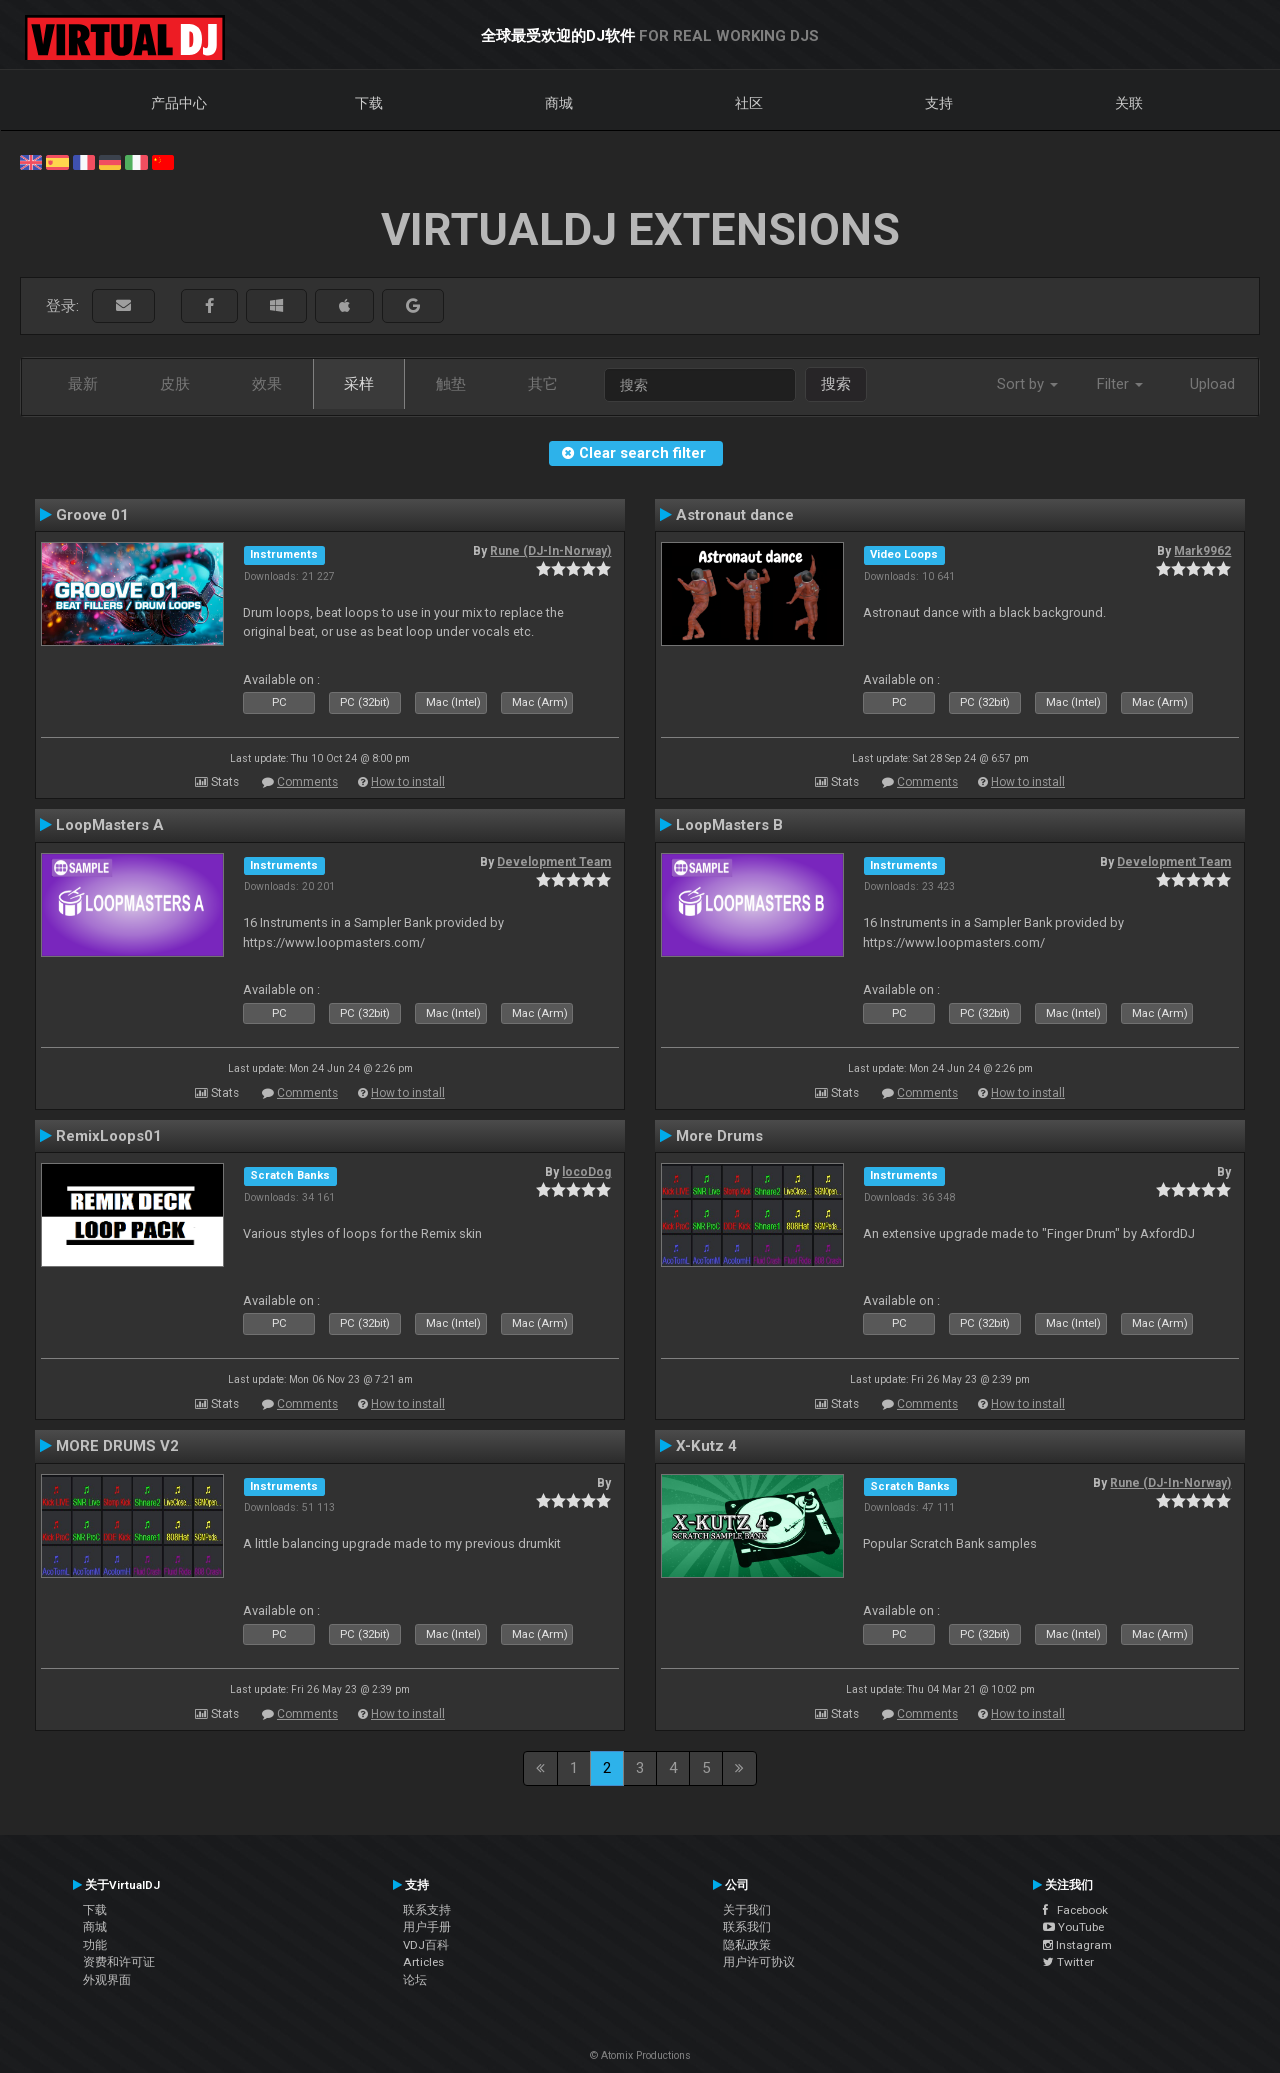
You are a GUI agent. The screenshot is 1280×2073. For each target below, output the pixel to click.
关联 (1129, 103)
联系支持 (427, 1910)
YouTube (1073, 1927)
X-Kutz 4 (706, 1446)
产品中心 (179, 103)
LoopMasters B (729, 825)
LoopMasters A (110, 825)
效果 (267, 384)
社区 (749, 103)
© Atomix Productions (640, 2055)
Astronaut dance (735, 515)
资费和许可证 (119, 1962)
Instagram (1077, 1945)
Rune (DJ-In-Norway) (550, 551)
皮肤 (175, 384)
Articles (423, 1962)
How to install (408, 782)
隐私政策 (747, 1945)
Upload (1212, 384)
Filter (1120, 384)
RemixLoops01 (109, 1136)
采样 (359, 384)
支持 (939, 103)
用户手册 (427, 1927)
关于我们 (747, 1910)
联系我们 (747, 1927)
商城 (559, 103)
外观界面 (107, 1980)
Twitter (1068, 1962)
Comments (307, 782)
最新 (83, 384)
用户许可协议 (759, 1962)
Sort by (1027, 384)
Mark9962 (1202, 551)
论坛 (415, 1980)
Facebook (1075, 1910)
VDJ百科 (426, 1945)
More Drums (719, 1136)
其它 (543, 384)
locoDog (586, 1172)
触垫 (451, 384)
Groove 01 (92, 515)
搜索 (836, 384)
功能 (95, 1945)
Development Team (554, 862)
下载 (369, 103)
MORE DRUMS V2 (117, 1446)
